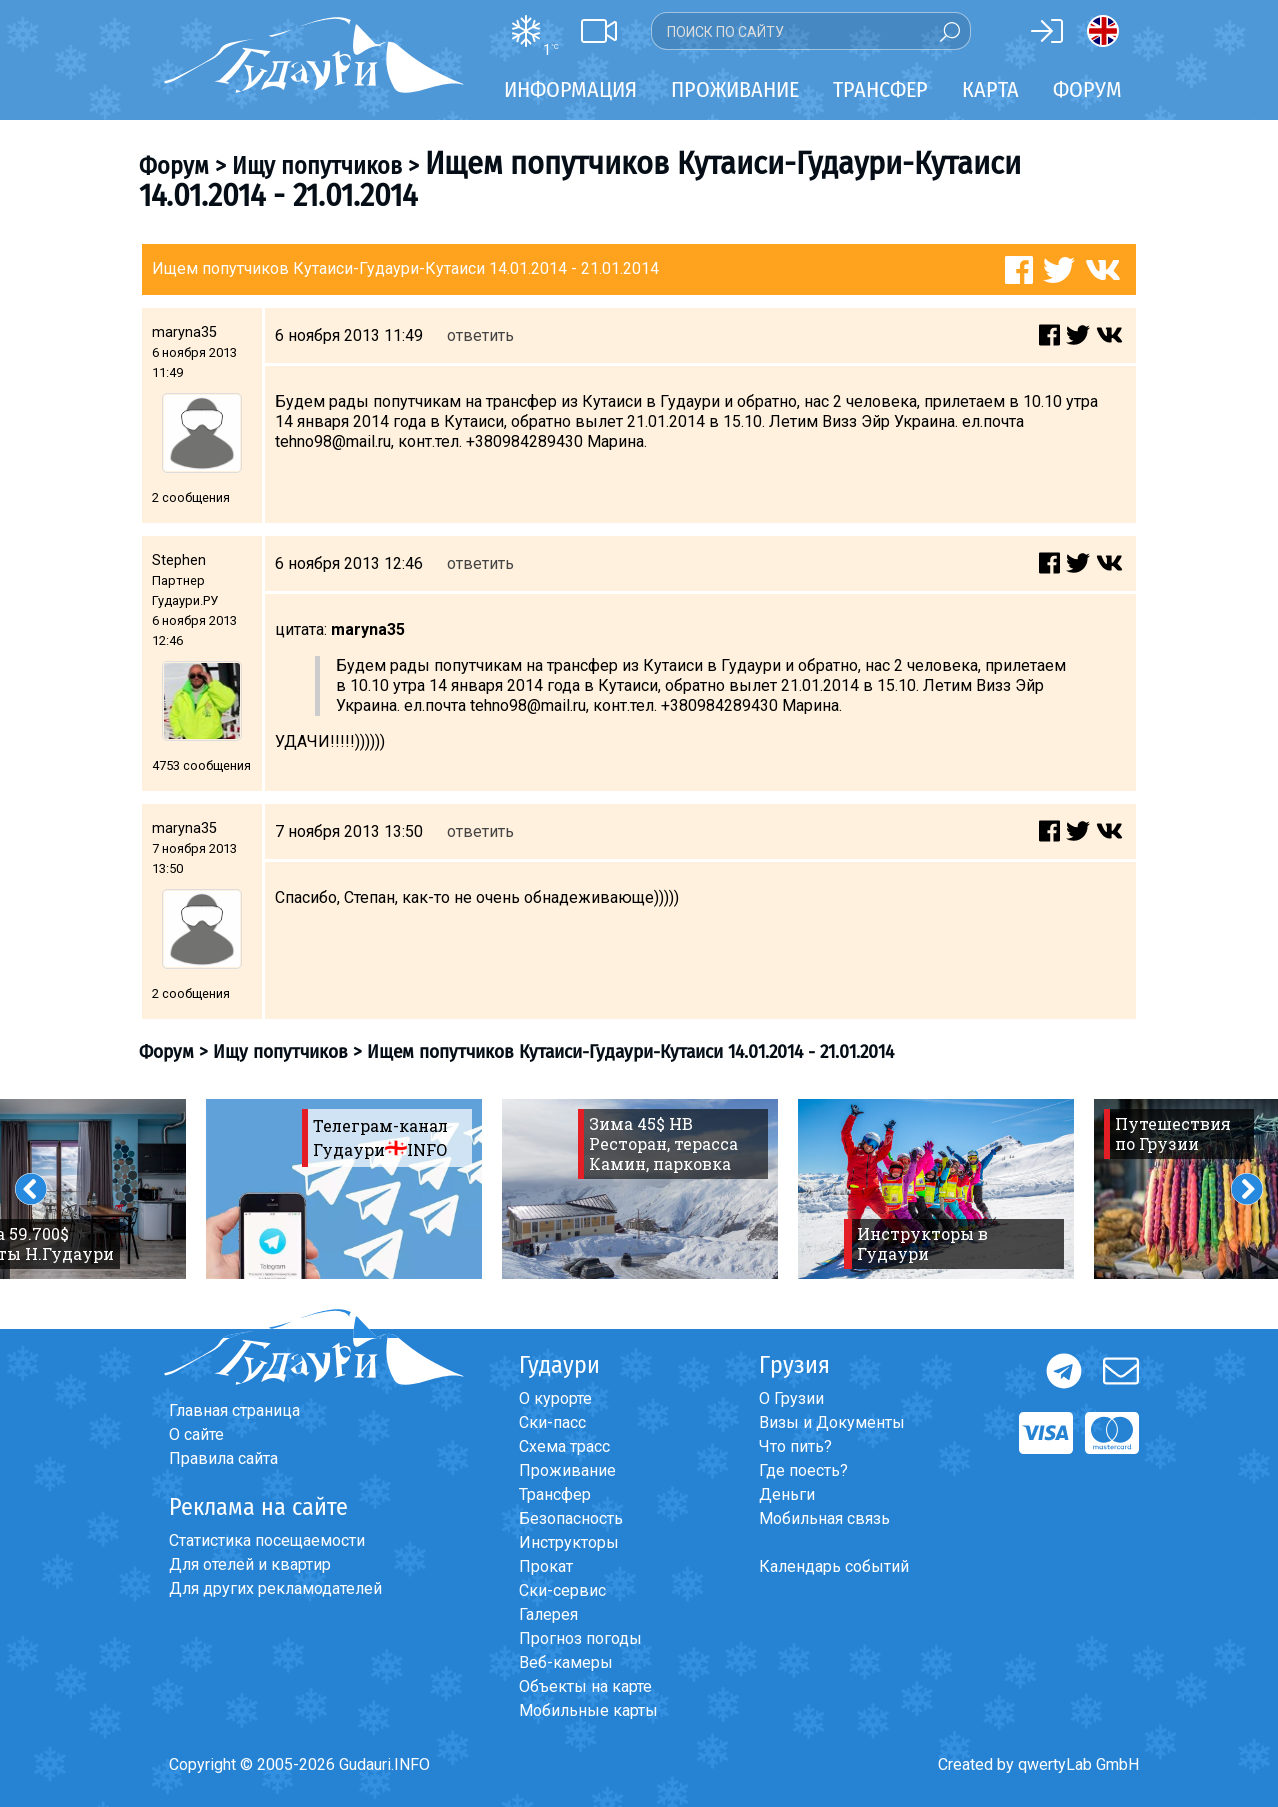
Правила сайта (223, 1458)
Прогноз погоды (580, 1638)
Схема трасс (564, 1446)
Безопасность (571, 1518)
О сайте (196, 1434)
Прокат (546, 1566)
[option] (344, 1189)
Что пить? (795, 1446)
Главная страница (234, 1410)
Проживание (567, 1470)
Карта (990, 89)
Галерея (548, 1614)
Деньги (787, 1494)
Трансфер (555, 1494)
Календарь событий (834, 1566)
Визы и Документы (832, 1422)
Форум (1087, 89)
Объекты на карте (585, 1686)
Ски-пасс (552, 1422)
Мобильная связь (824, 1518)
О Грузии (791, 1398)
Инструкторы (569, 1542)
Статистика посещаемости (267, 1540)
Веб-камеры (566, 1662)
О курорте (555, 1398)
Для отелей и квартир (250, 1564)
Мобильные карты (588, 1710)
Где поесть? (803, 1470)
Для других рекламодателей (275, 1588)
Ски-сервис (562, 1590)
